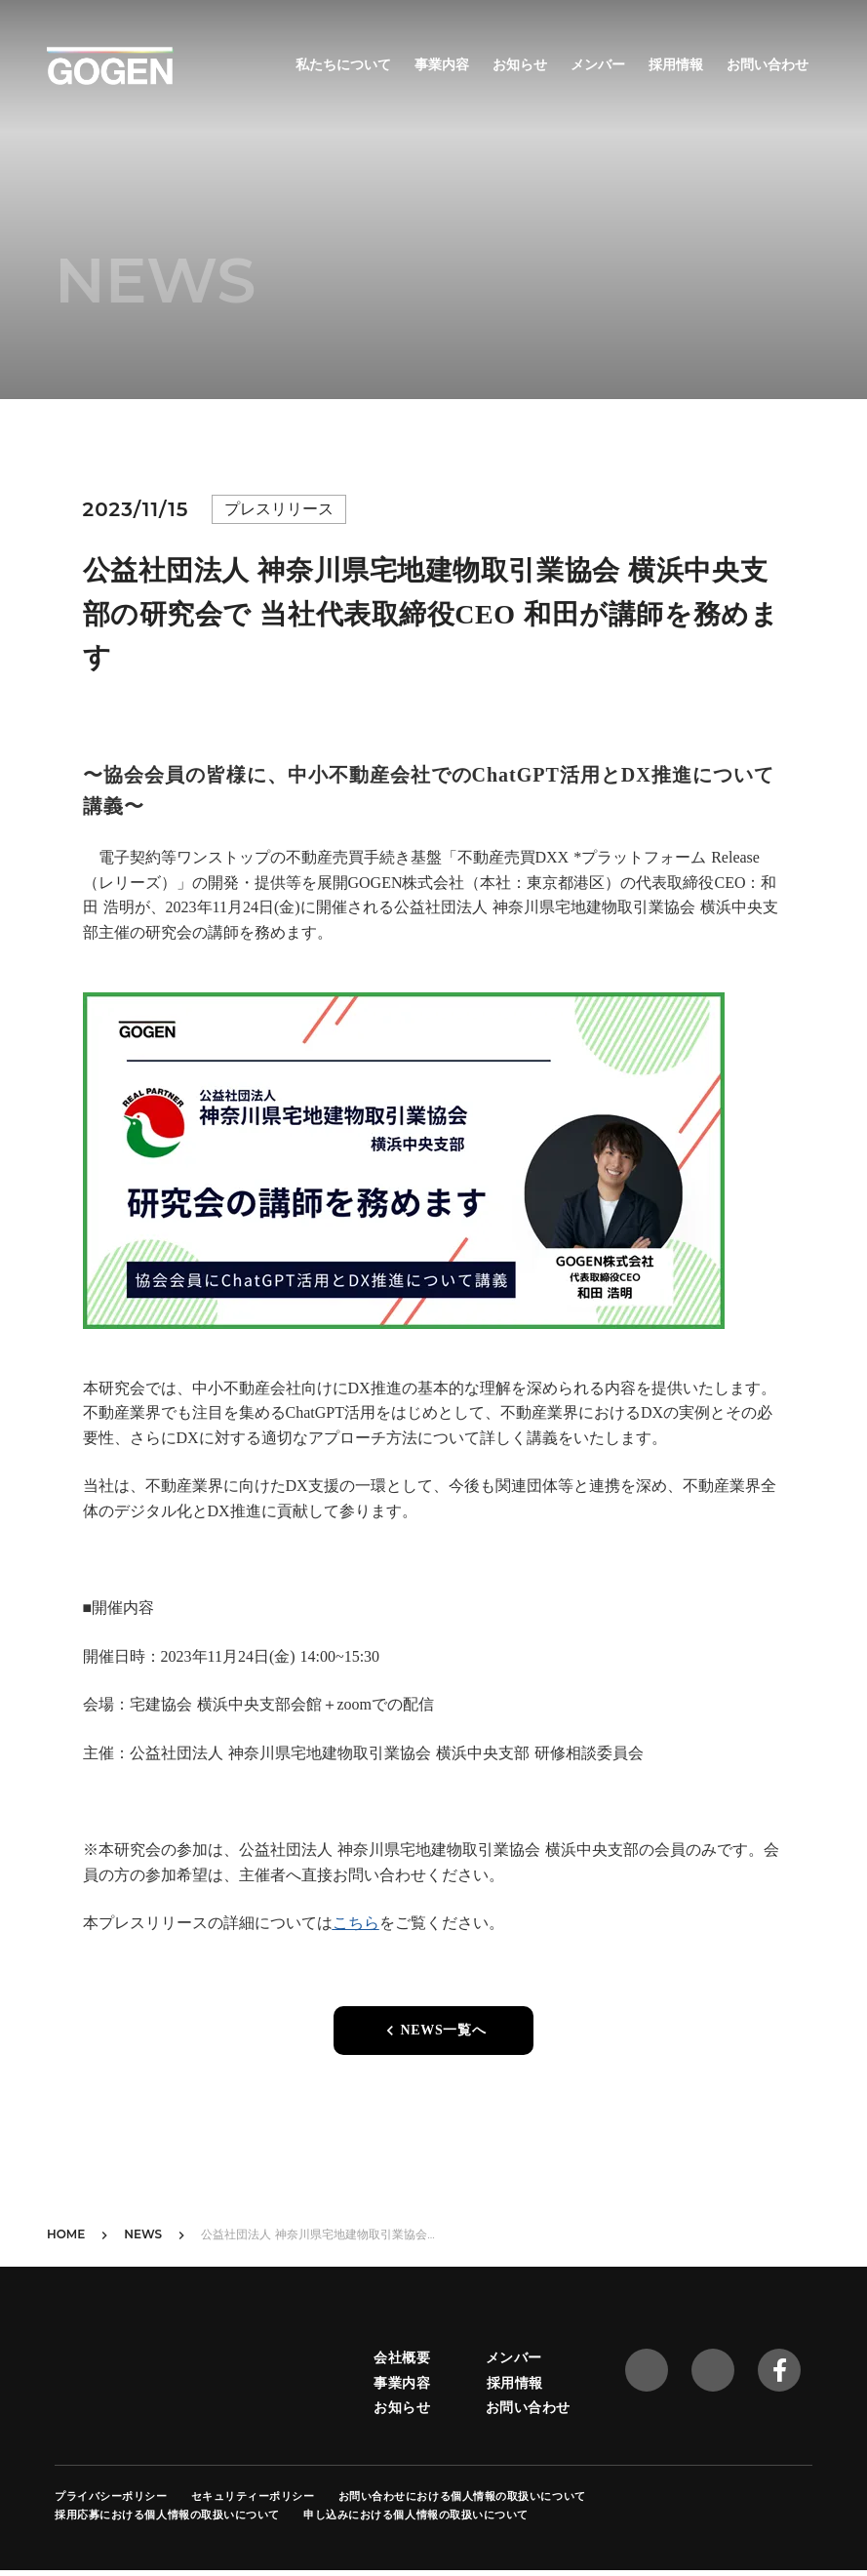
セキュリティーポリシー (253, 2496)
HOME (66, 2234)
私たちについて (343, 64)
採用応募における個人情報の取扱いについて (167, 2514)
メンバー (598, 64)
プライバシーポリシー (111, 2496)
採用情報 (676, 64)
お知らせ (520, 64)
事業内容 (441, 64)
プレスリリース (279, 509)
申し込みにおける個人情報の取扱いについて (416, 2514)
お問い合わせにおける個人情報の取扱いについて (462, 2496)
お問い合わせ (767, 64)
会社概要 (402, 2357)
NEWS (143, 2234)
